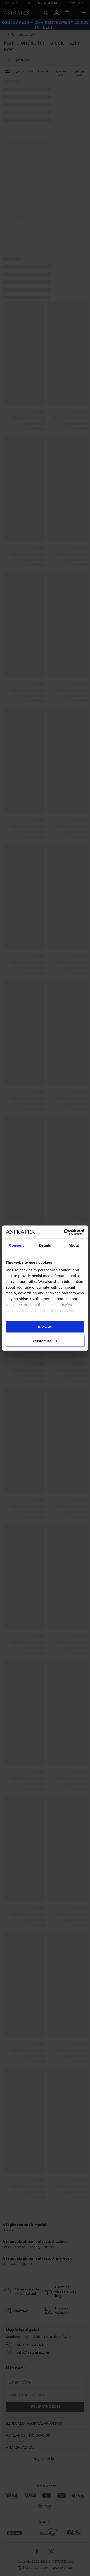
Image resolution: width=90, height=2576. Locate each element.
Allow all (45, 1327)
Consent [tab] (16, 1245)
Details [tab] (45, 1245)
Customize (45, 1341)
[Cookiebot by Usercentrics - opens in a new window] (64, 1232)
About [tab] (73, 1245)
